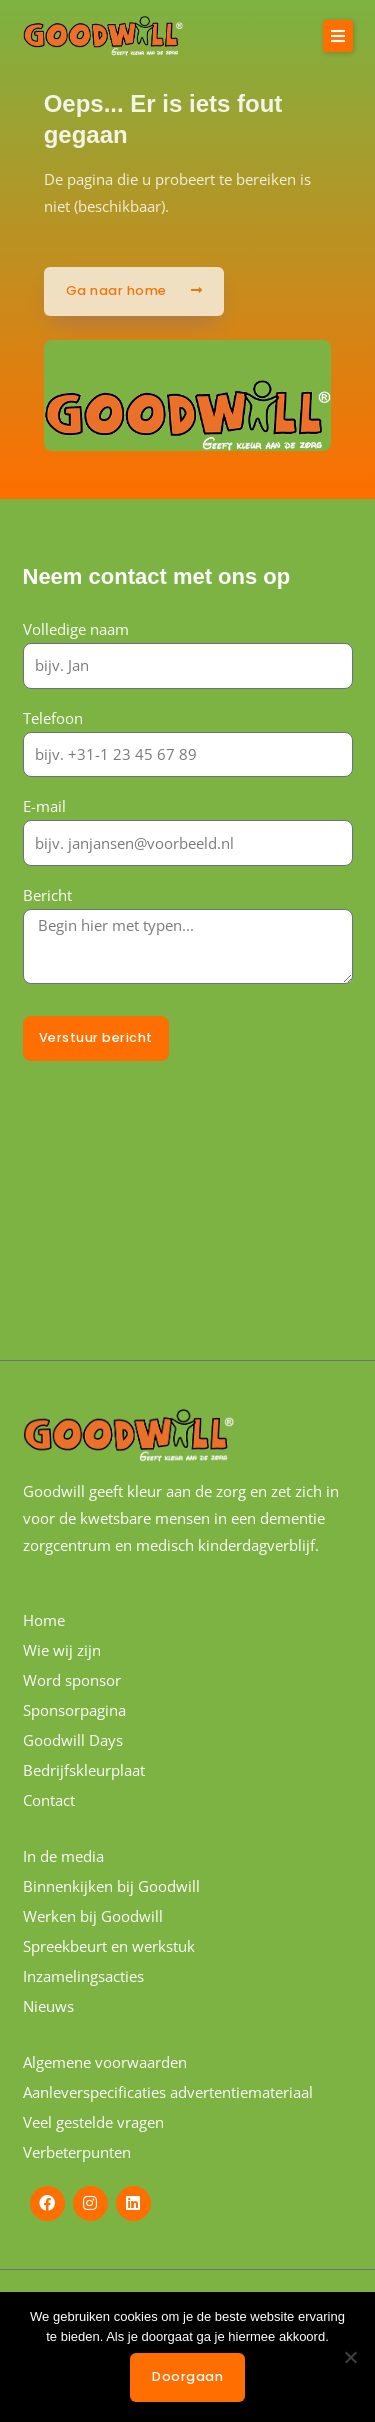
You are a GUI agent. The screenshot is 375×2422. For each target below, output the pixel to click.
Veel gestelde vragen (93, 2122)
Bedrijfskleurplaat (84, 1770)
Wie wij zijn (62, 1650)
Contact (49, 1800)
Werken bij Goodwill (93, 1916)
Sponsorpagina (74, 1710)
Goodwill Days (73, 1740)
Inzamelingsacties (83, 1976)
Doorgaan (187, 2376)
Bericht (47, 895)
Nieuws (48, 2006)
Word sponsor (72, 1680)
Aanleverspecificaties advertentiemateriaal (168, 2092)
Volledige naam (76, 629)
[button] (338, 36)
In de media (63, 1856)
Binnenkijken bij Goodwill (111, 1886)
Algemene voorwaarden (105, 2062)
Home (44, 1620)
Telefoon (53, 718)
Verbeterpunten (77, 2152)
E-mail (44, 806)
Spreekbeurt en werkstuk (109, 1946)
